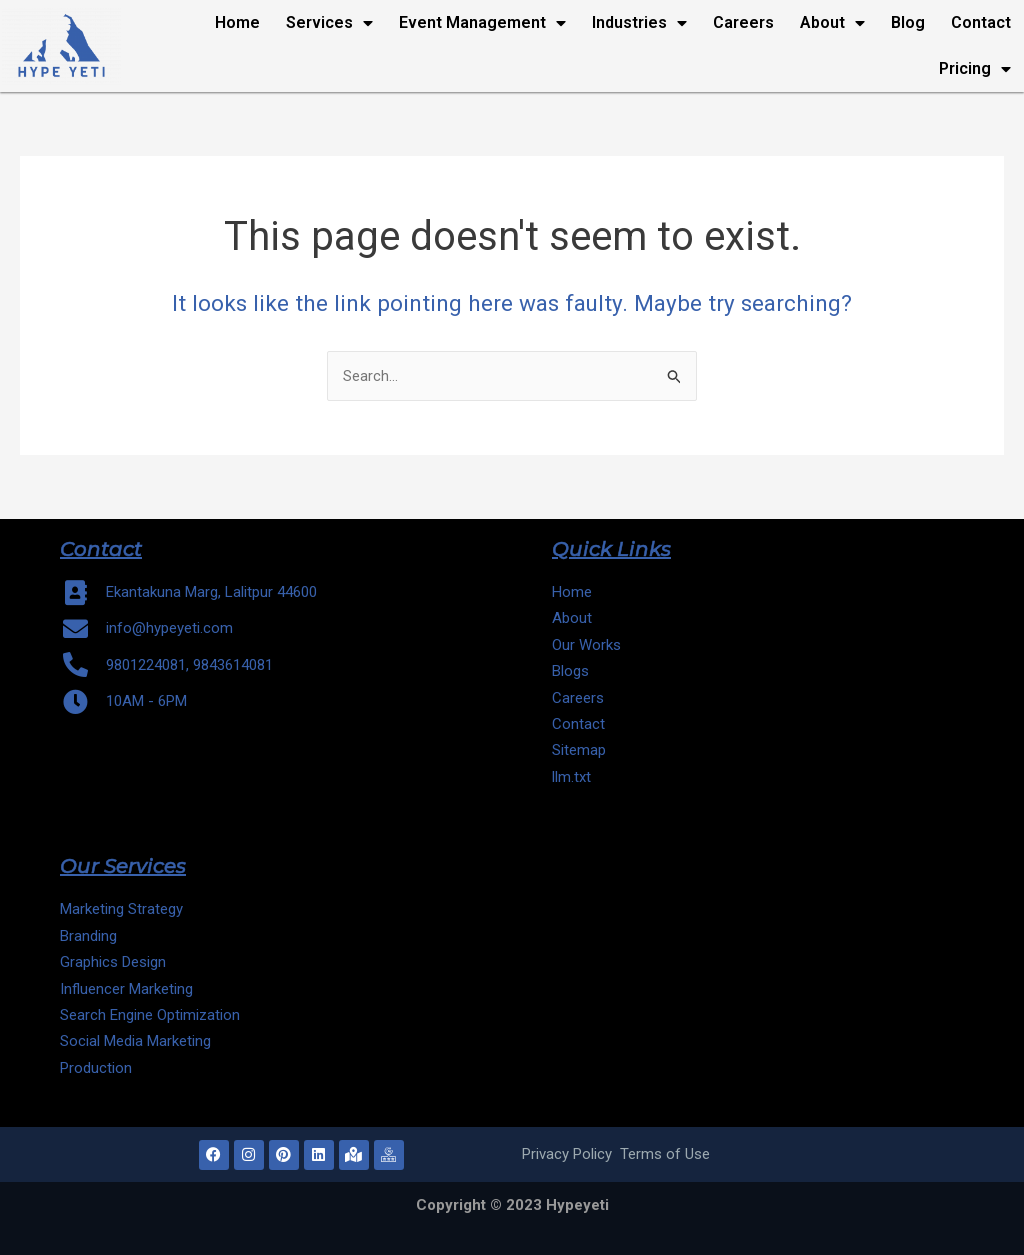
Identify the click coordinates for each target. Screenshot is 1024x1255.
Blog (908, 22)
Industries (639, 23)
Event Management (482, 23)
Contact (981, 22)
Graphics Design (113, 962)
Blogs (570, 671)
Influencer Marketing (126, 989)
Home (237, 22)
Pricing (975, 69)
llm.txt (573, 777)
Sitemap (579, 750)
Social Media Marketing (135, 1041)
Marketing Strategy (121, 909)
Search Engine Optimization (150, 1015)
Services (329, 23)
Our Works (586, 645)
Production (96, 1068)
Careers (743, 22)
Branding (88, 936)
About (832, 23)
